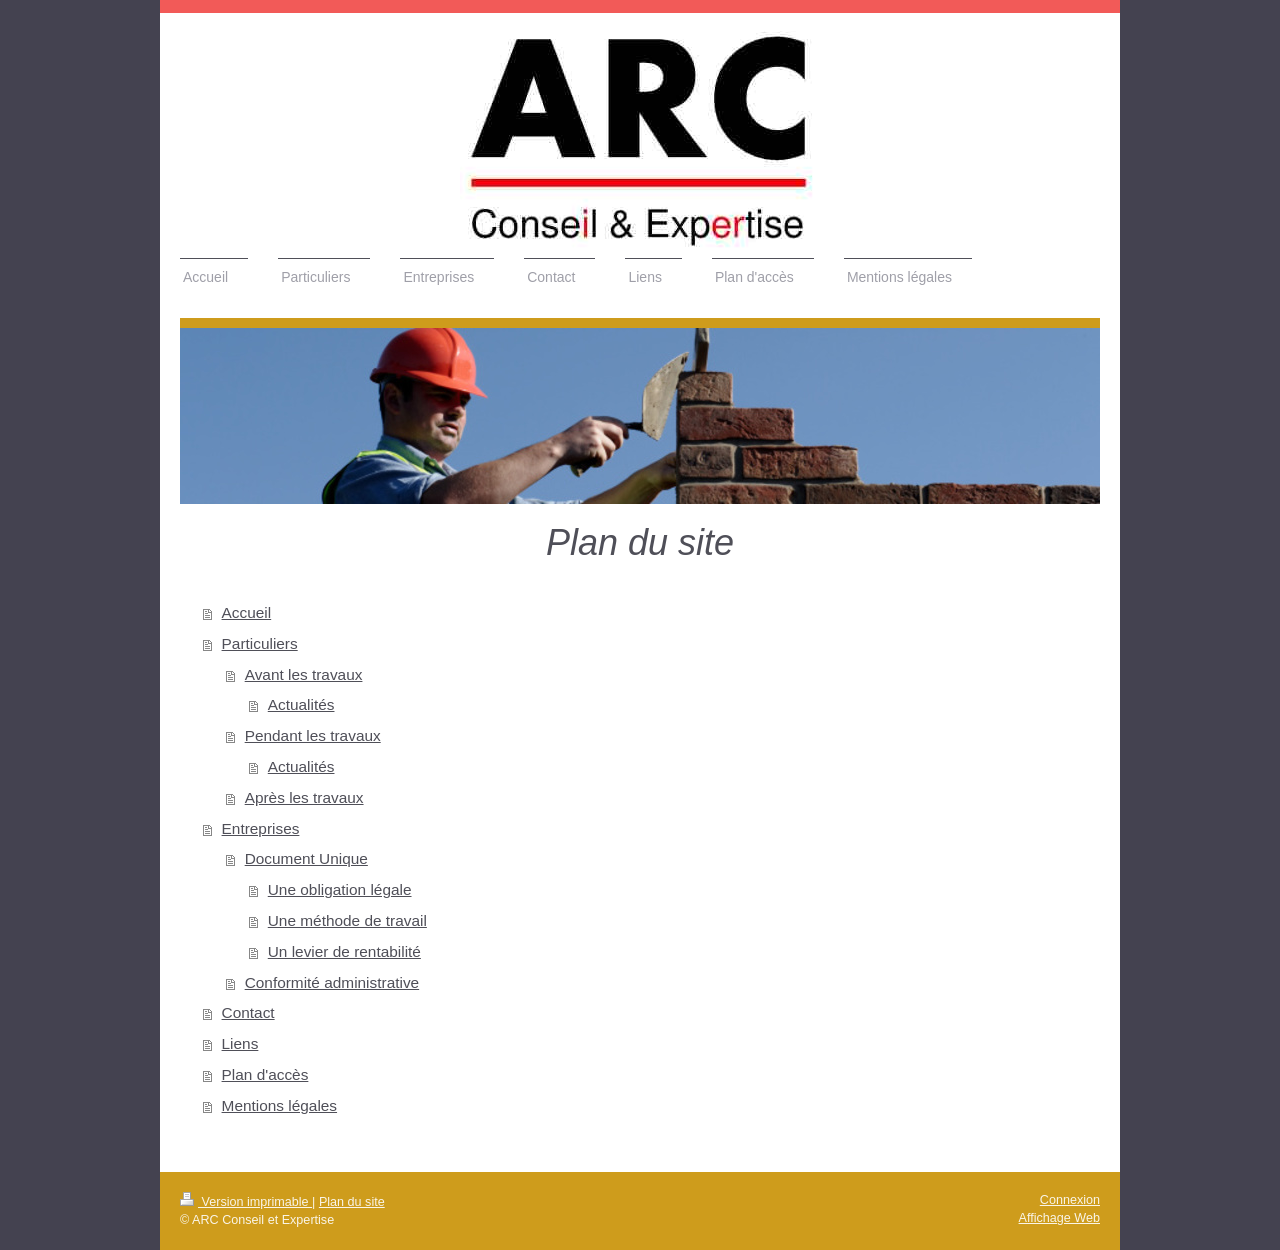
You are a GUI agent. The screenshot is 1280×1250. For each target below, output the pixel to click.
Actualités (301, 704)
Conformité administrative (332, 982)
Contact (248, 1012)
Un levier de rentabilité (344, 951)
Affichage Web (1059, 1218)
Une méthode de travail (347, 920)
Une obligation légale (340, 889)
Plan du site (352, 1202)
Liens (240, 1043)
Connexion (1070, 1200)
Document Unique (306, 858)
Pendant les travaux (313, 735)
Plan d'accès (265, 1074)
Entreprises (261, 828)
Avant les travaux (304, 674)
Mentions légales (280, 1105)
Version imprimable (246, 1202)
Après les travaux (304, 797)
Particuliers (260, 643)
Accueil (247, 612)
